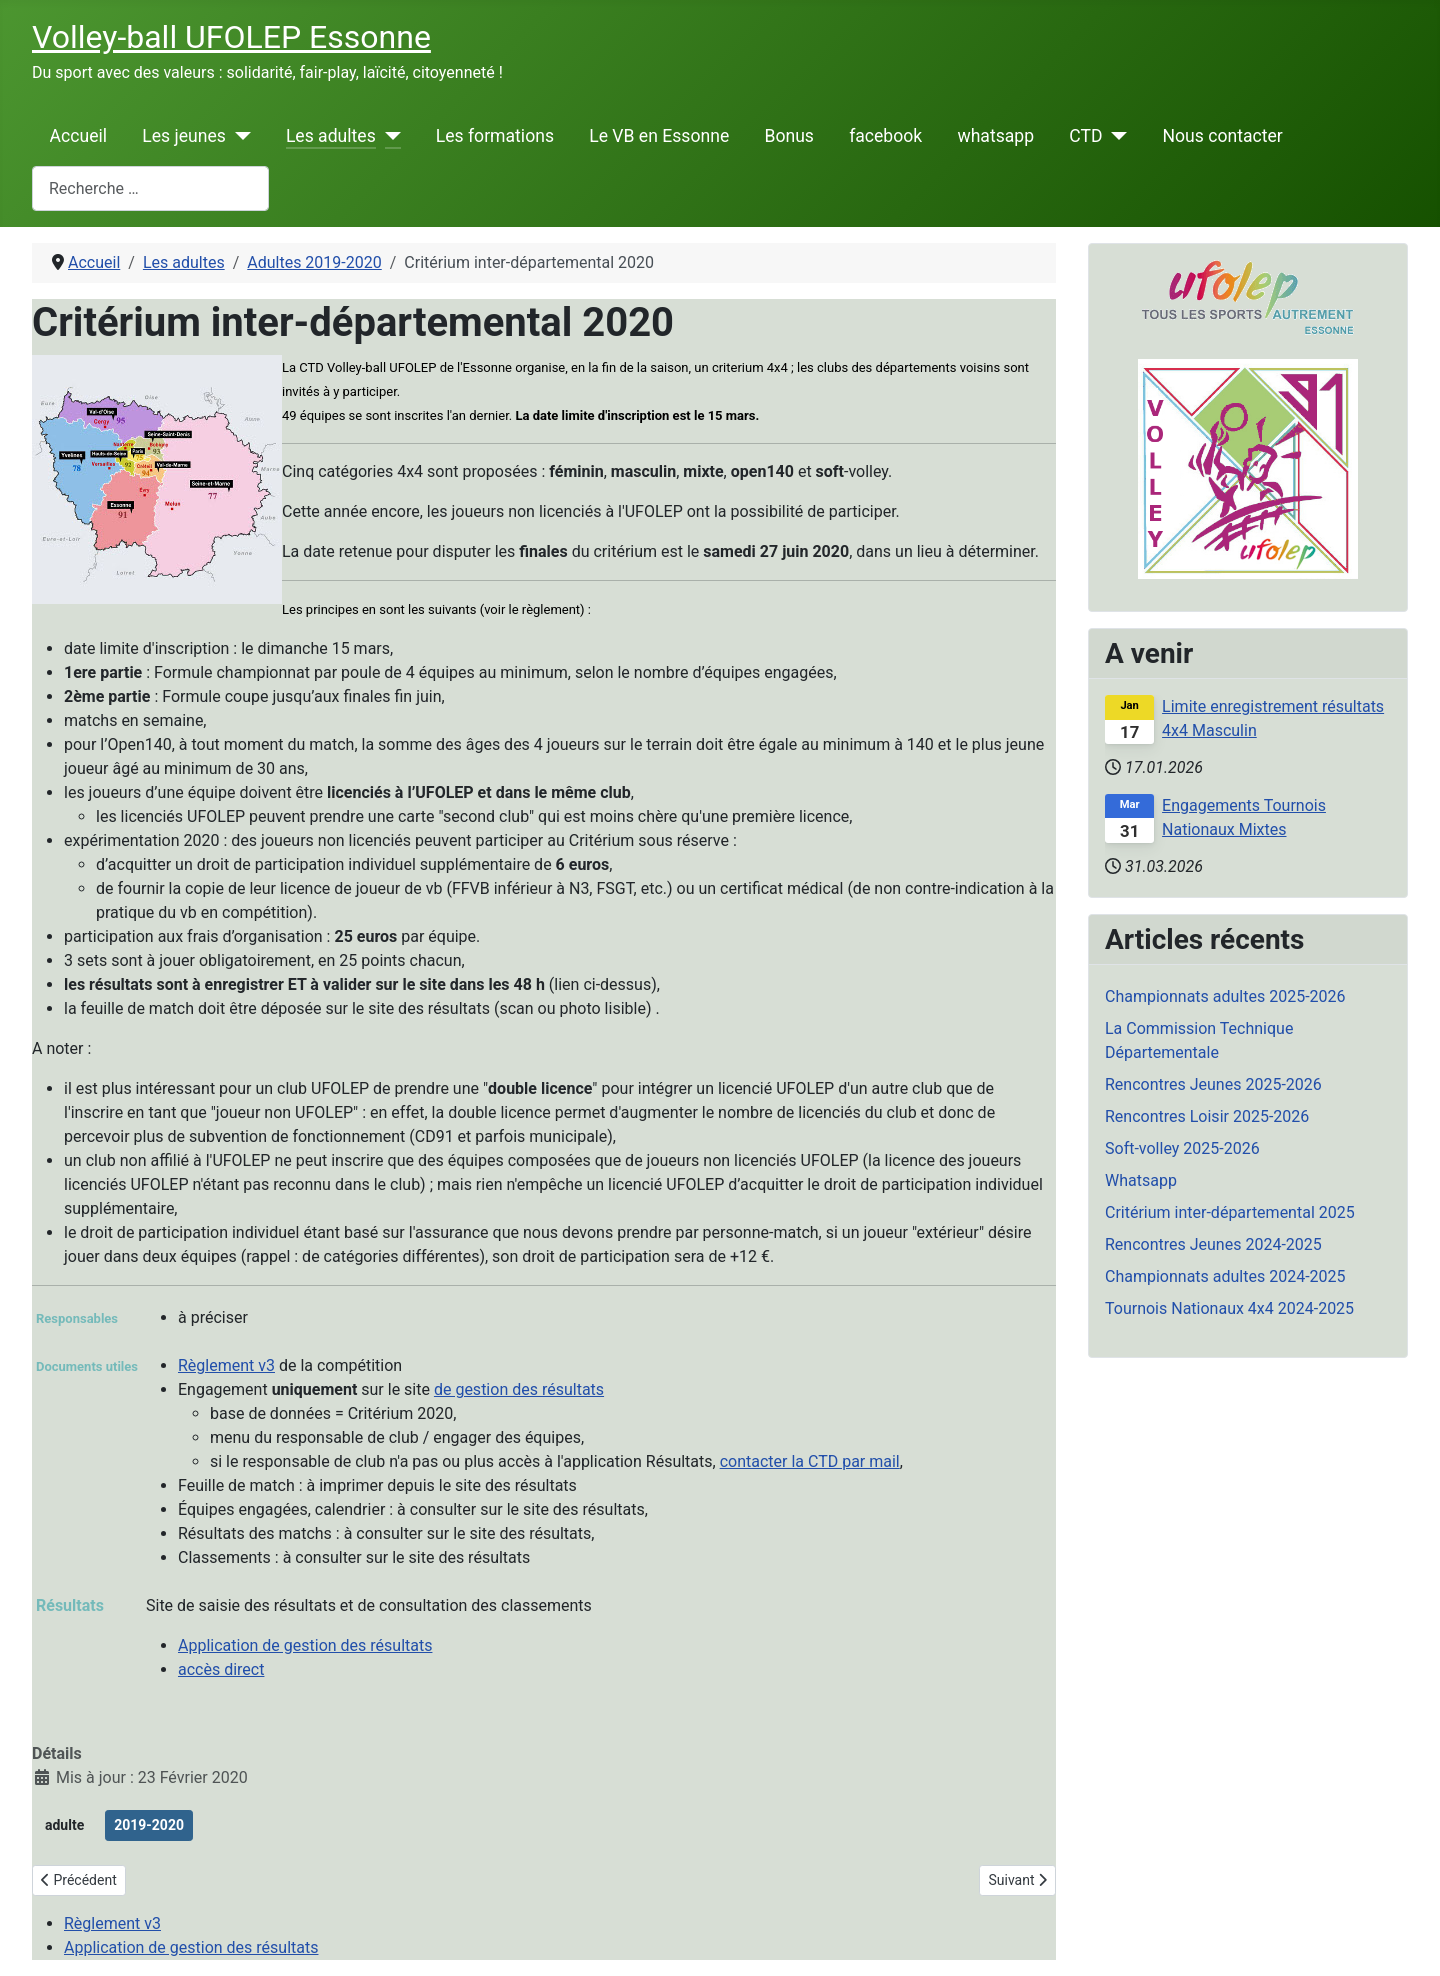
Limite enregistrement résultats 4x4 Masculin (1273, 718)
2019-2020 (149, 1825)
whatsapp (995, 136)
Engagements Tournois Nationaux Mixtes (1244, 817)
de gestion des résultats (519, 1389)
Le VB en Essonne (659, 136)
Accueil (78, 136)
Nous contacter (1222, 136)
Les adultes (331, 136)
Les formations (495, 136)
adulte (64, 1825)
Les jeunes (184, 136)
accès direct (221, 1669)
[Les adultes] (388, 136)
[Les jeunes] (238, 136)
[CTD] (1115, 136)
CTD (1085, 136)
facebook (885, 136)
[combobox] (150, 188)
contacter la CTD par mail (810, 1461)
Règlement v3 (226, 1365)
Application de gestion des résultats (305, 1645)
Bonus (789, 136)
